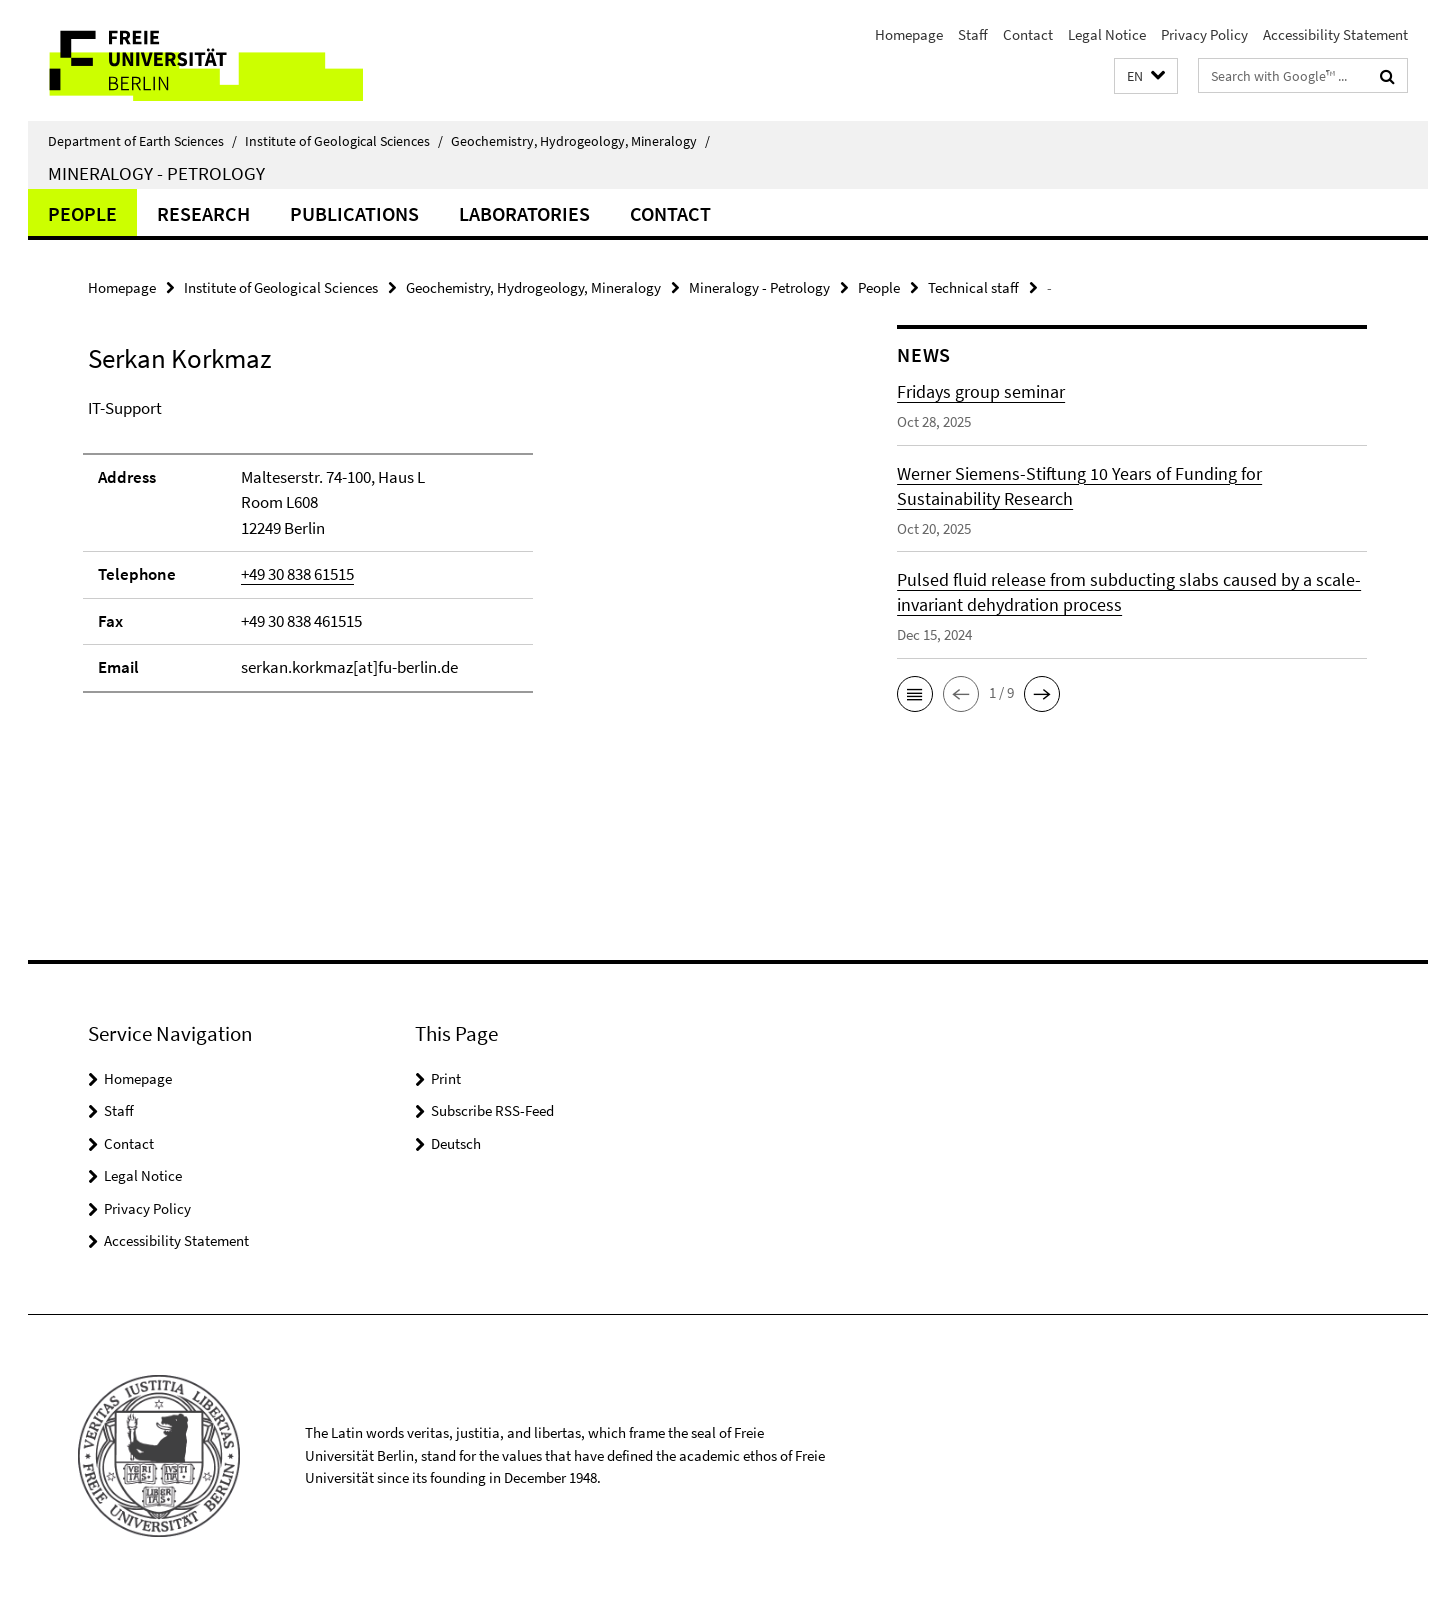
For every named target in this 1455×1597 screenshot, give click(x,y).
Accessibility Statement (1335, 34)
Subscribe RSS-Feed (492, 1110)
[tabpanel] (455, 554)
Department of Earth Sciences (142, 141)
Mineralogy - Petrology (156, 173)
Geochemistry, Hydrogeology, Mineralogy (580, 141)
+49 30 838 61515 (297, 574)
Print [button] (446, 1078)
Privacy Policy (1204, 34)
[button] (1146, 76)
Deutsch (456, 1143)
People (82, 213)
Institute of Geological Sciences (344, 141)
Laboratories (524, 213)
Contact (1028, 34)
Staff (973, 34)
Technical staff (973, 287)
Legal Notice (1107, 34)
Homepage (909, 34)
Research (203, 213)
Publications (354, 213)
